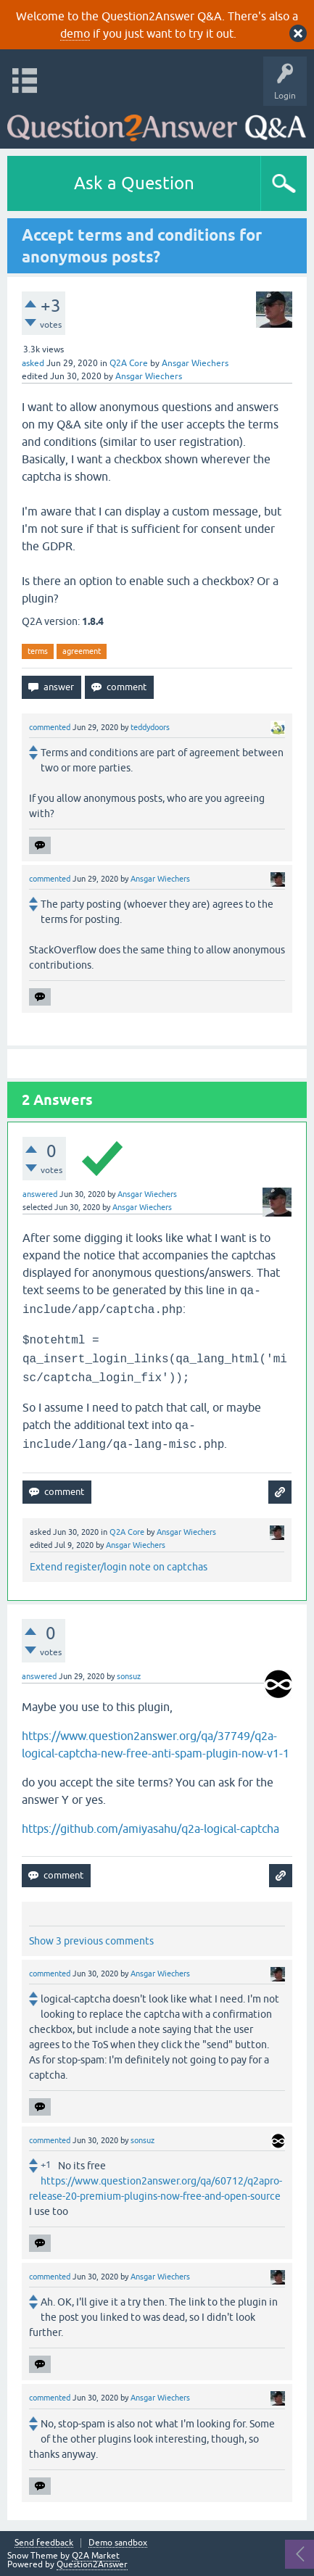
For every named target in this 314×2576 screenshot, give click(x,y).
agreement (81, 651)
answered (39, 1194)
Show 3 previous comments (91, 1941)
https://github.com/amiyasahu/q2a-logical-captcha (150, 1828)
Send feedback (44, 2543)
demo (75, 33)
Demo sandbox (117, 2543)
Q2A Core (129, 363)
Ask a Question (134, 183)
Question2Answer (92, 2564)
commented (49, 727)
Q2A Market (96, 2556)
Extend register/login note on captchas (118, 1567)
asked (33, 363)
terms (38, 651)
